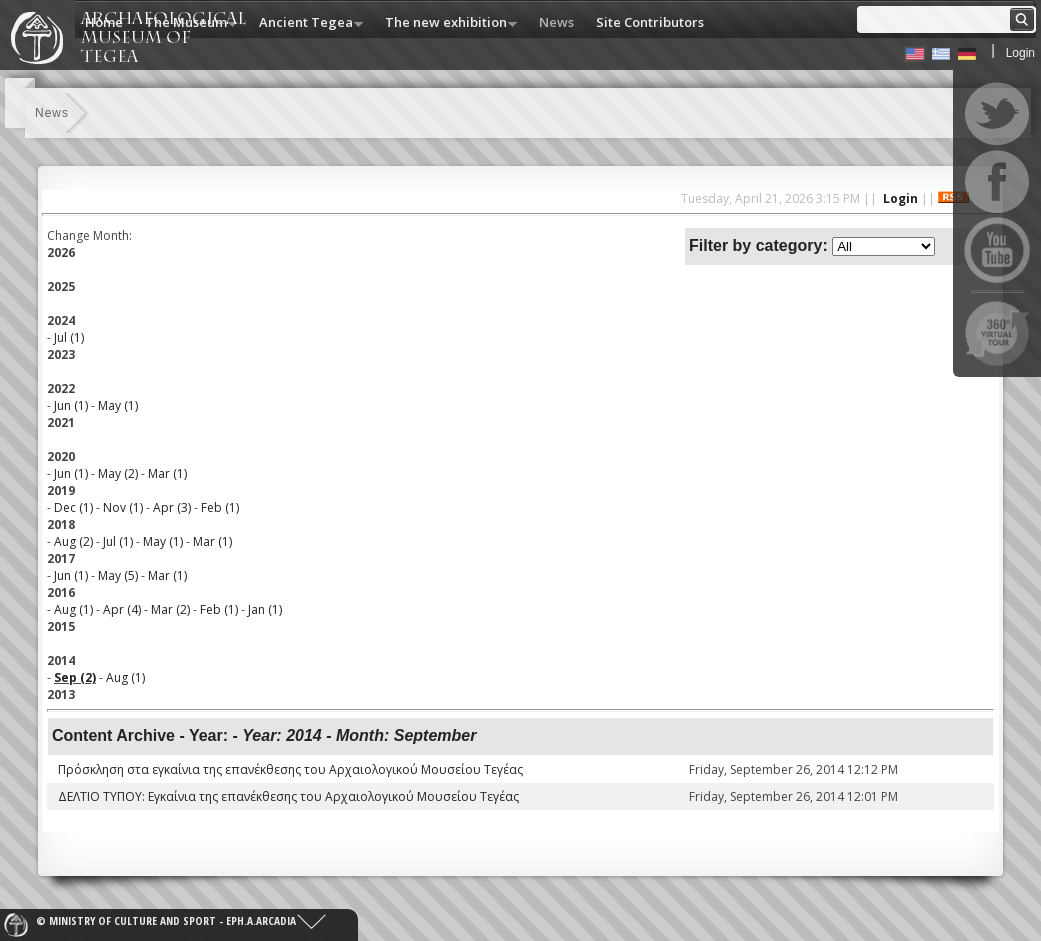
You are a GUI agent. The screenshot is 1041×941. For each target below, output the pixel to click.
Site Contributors (650, 22)
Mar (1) (167, 473)
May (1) (118, 405)
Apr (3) (172, 507)
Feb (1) (220, 507)
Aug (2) (73, 541)
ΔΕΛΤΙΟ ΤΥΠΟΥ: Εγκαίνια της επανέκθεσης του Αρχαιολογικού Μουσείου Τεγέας (288, 796)
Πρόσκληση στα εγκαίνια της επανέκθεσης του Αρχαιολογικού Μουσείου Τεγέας (290, 769)
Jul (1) (69, 337)
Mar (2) (170, 609)
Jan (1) (265, 609)
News (556, 22)
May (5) (118, 575)
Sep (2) (75, 677)
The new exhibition (446, 23)
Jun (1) (71, 405)
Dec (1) (73, 507)
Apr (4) (122, 609)
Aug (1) (73, 609)
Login (1020, 53)
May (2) (118, 473)
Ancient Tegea (306, 23)
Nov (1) (123, 507)
